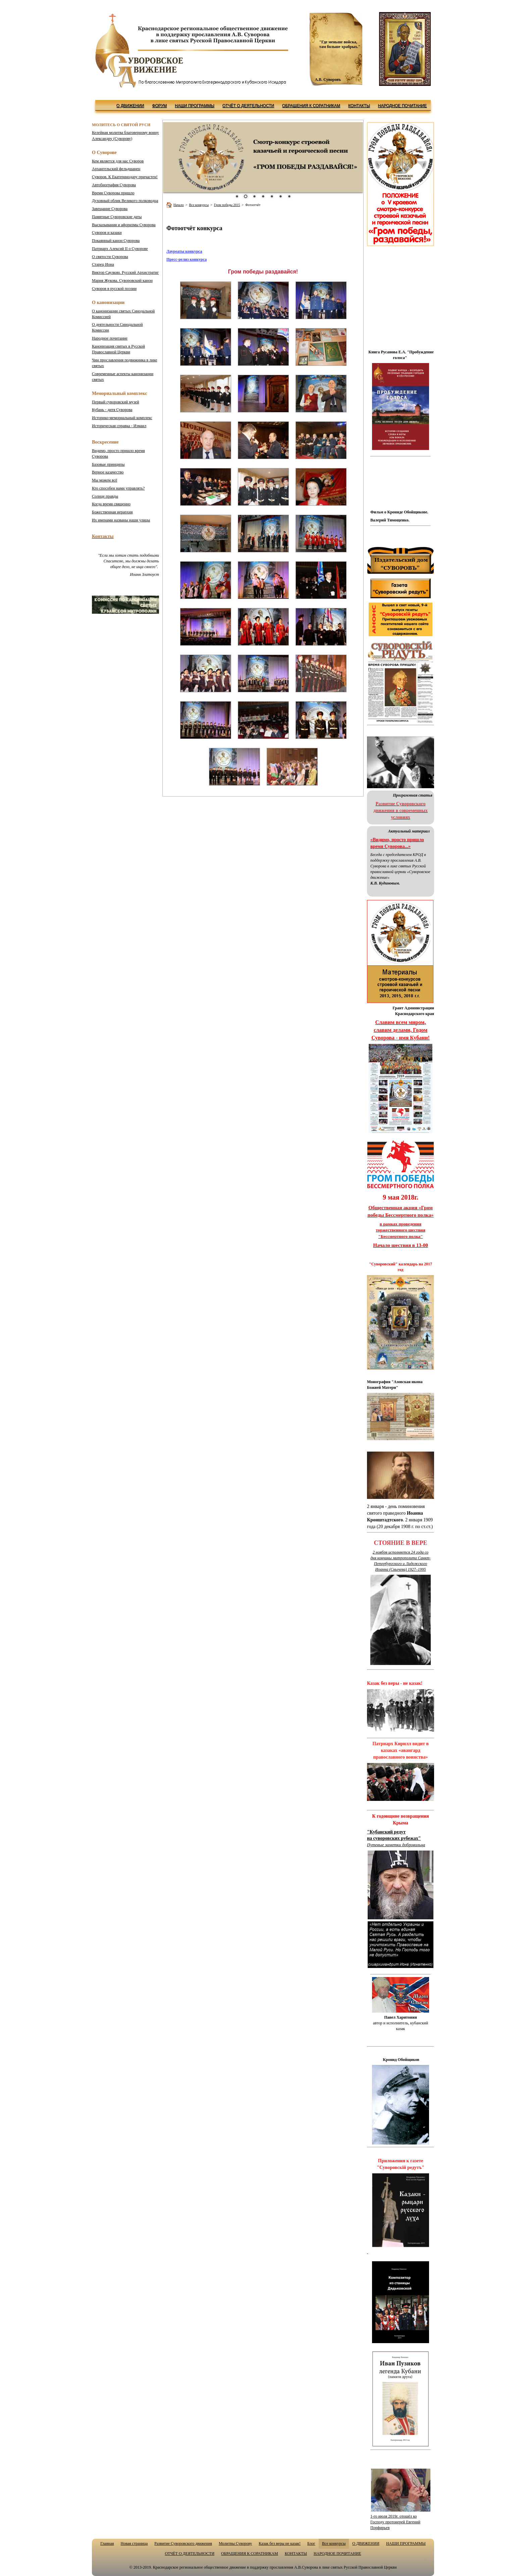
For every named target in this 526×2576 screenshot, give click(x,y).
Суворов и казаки (107, 232)
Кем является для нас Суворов (118, 161)
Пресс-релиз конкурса (186, 259)
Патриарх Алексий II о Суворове (120, 248)
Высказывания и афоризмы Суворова (124, 224)
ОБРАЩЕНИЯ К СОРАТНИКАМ (311, 105)
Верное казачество (108, 472)
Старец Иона (103, 264)
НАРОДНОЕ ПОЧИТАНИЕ (402, 105)
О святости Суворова (110, 256)
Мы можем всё (104, 480)
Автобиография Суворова (114, 185)
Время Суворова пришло (113, 193)
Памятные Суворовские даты (117, 216)
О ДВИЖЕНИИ (130, 105)
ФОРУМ (159, 105)
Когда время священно (111, 504)
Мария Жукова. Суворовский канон (122, 280)
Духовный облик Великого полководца (125, 200)
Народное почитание (109, 338)
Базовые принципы (108, 464)
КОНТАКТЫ (359, 105)
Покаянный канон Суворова (116, 240)
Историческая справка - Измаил (119, 425)
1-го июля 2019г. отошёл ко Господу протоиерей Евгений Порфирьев (395, 2522)
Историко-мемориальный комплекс (122, 417)
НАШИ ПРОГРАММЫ (194, 105)
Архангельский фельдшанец (116, 168)
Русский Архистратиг (125, 272)
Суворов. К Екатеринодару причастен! (125, 176)
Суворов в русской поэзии (114, 288)
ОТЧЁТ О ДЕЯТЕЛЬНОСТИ (248, 105)
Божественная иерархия (112, 512)
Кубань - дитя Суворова (112, 409)
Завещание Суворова (109, 208)
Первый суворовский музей (115, 402)
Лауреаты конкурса (184, 251)
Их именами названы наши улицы (121, 520)
